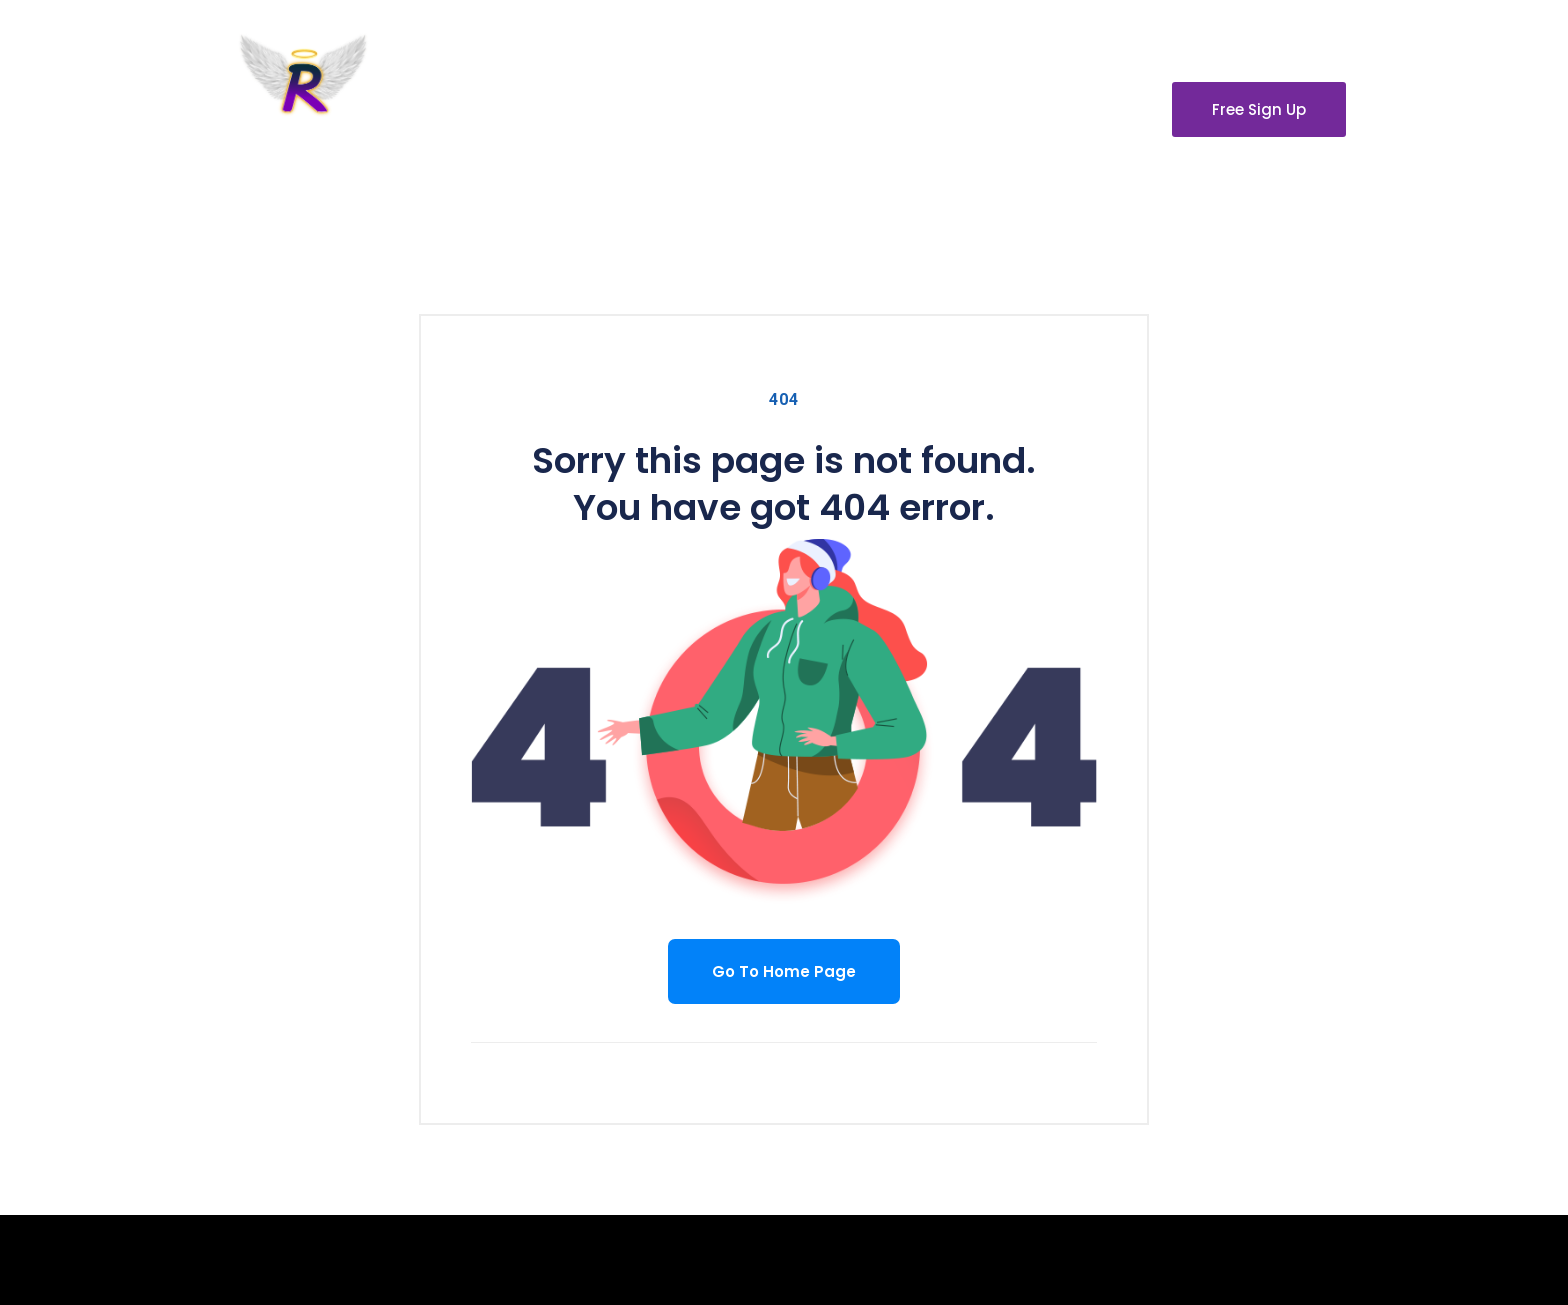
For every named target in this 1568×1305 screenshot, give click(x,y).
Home (578, 108)
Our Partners (939, 108)
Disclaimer (1072, 108)
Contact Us (802, 108)
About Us (679, 108)
